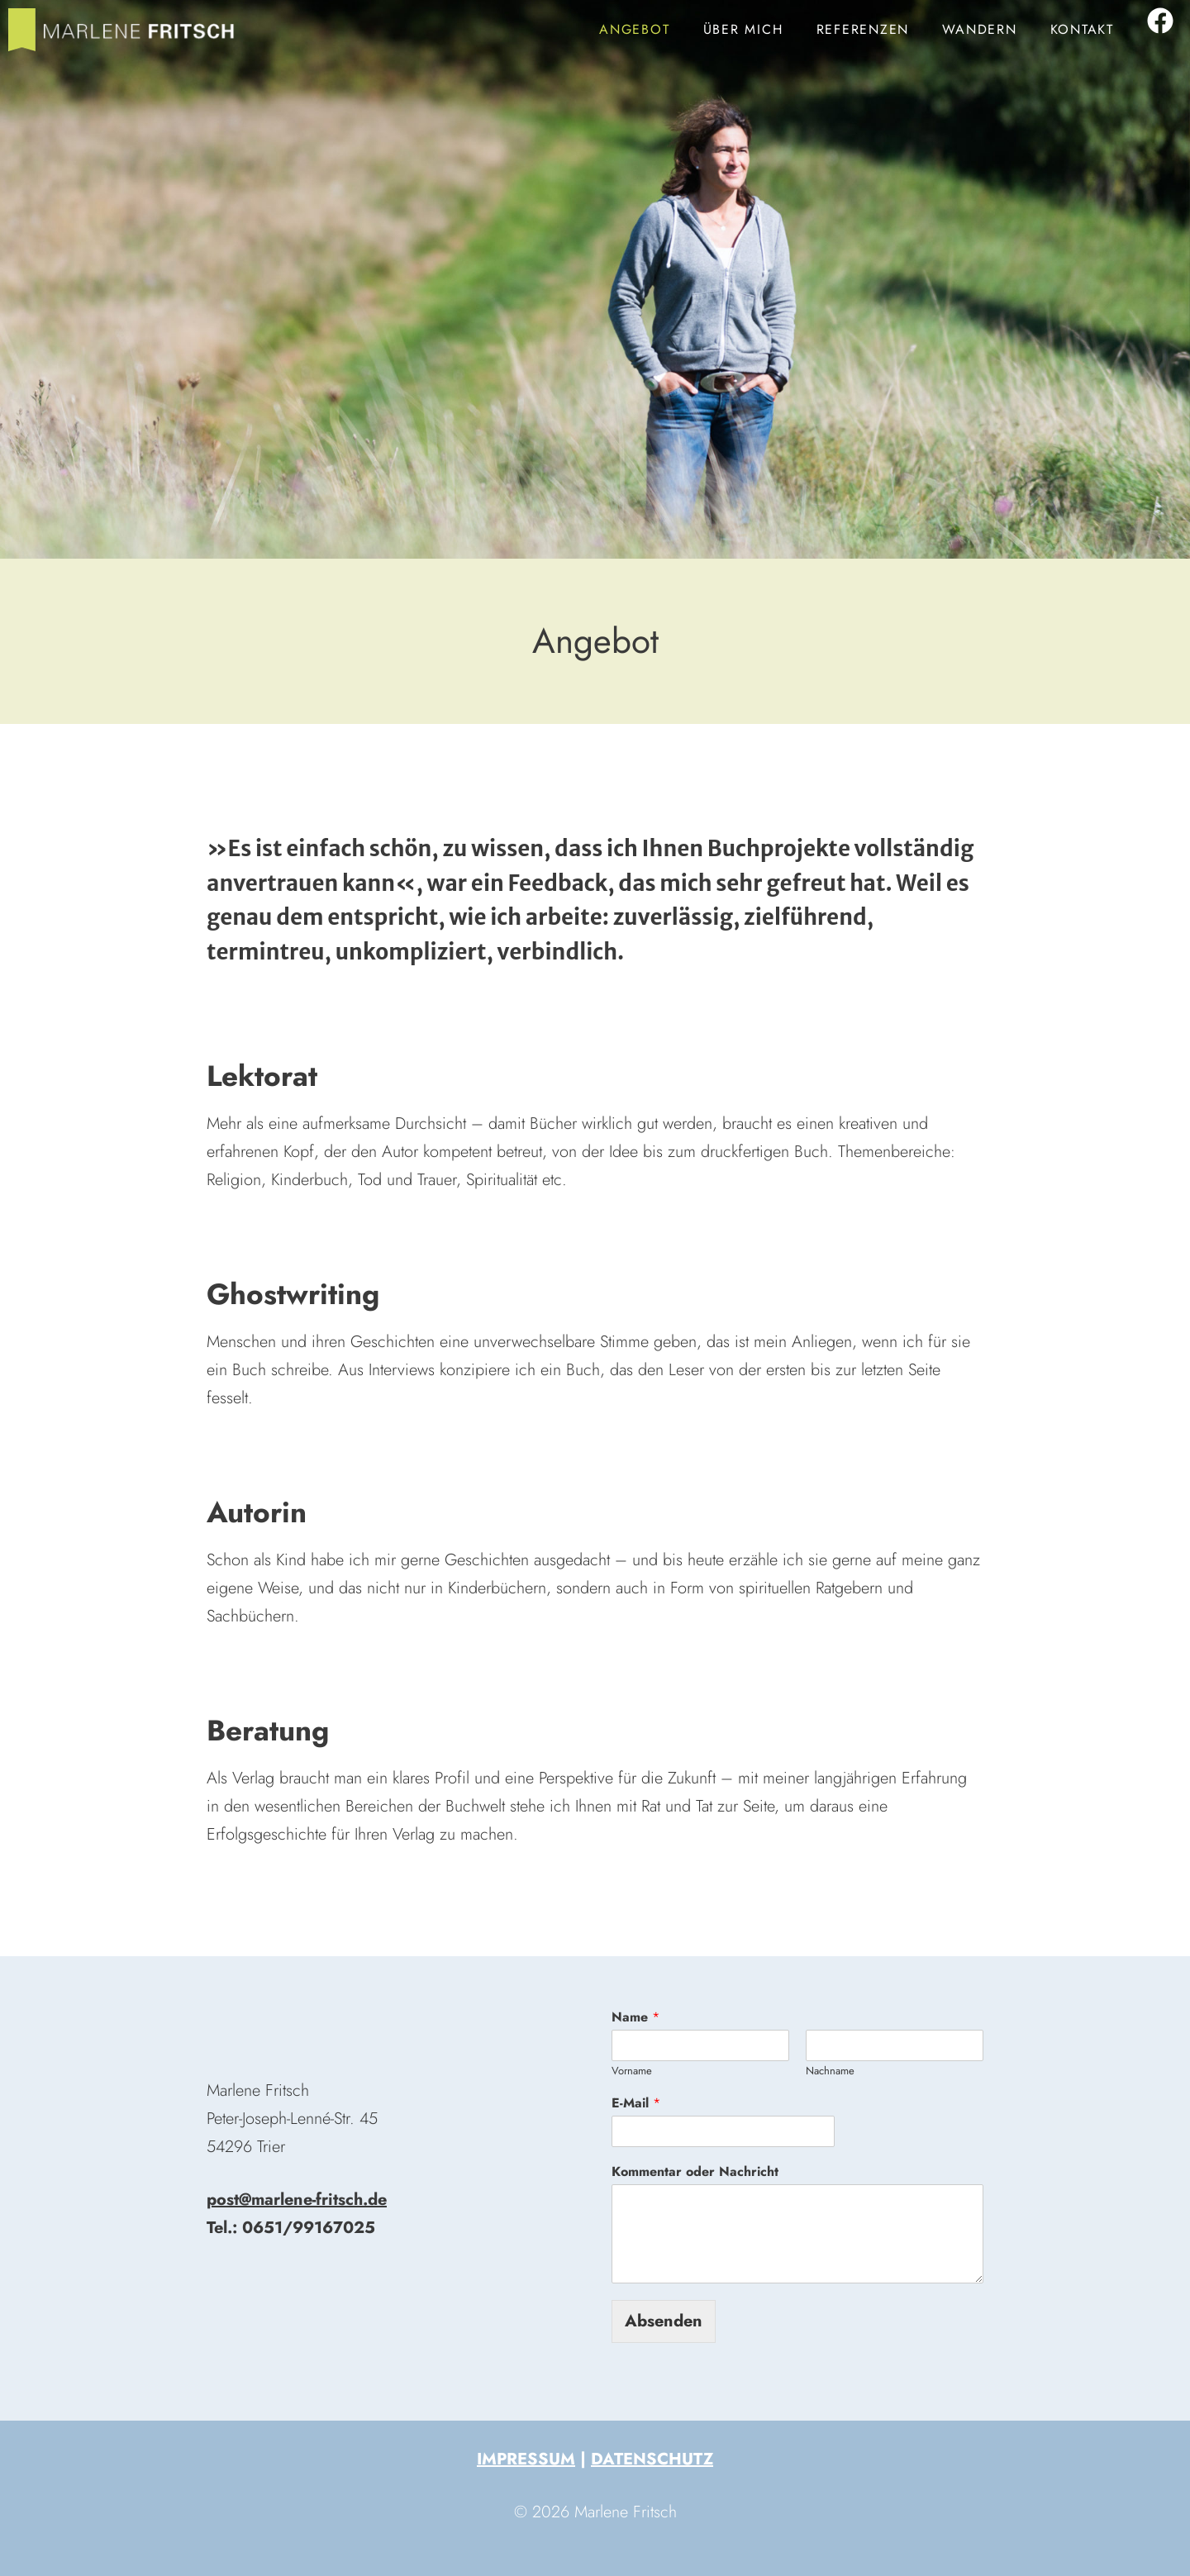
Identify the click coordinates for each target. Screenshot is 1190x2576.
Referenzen (863, 29)
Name (635, 2017)
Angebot (634, 29)
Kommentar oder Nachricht (695, 2172)
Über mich (743, 29)
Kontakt (1082, 29)
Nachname (830, 2071)
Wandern (979, 29)
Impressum (526, 2459)
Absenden (663, 2321)
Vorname (632, 2071)
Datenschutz (652, 2459)
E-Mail (636, 2103)
